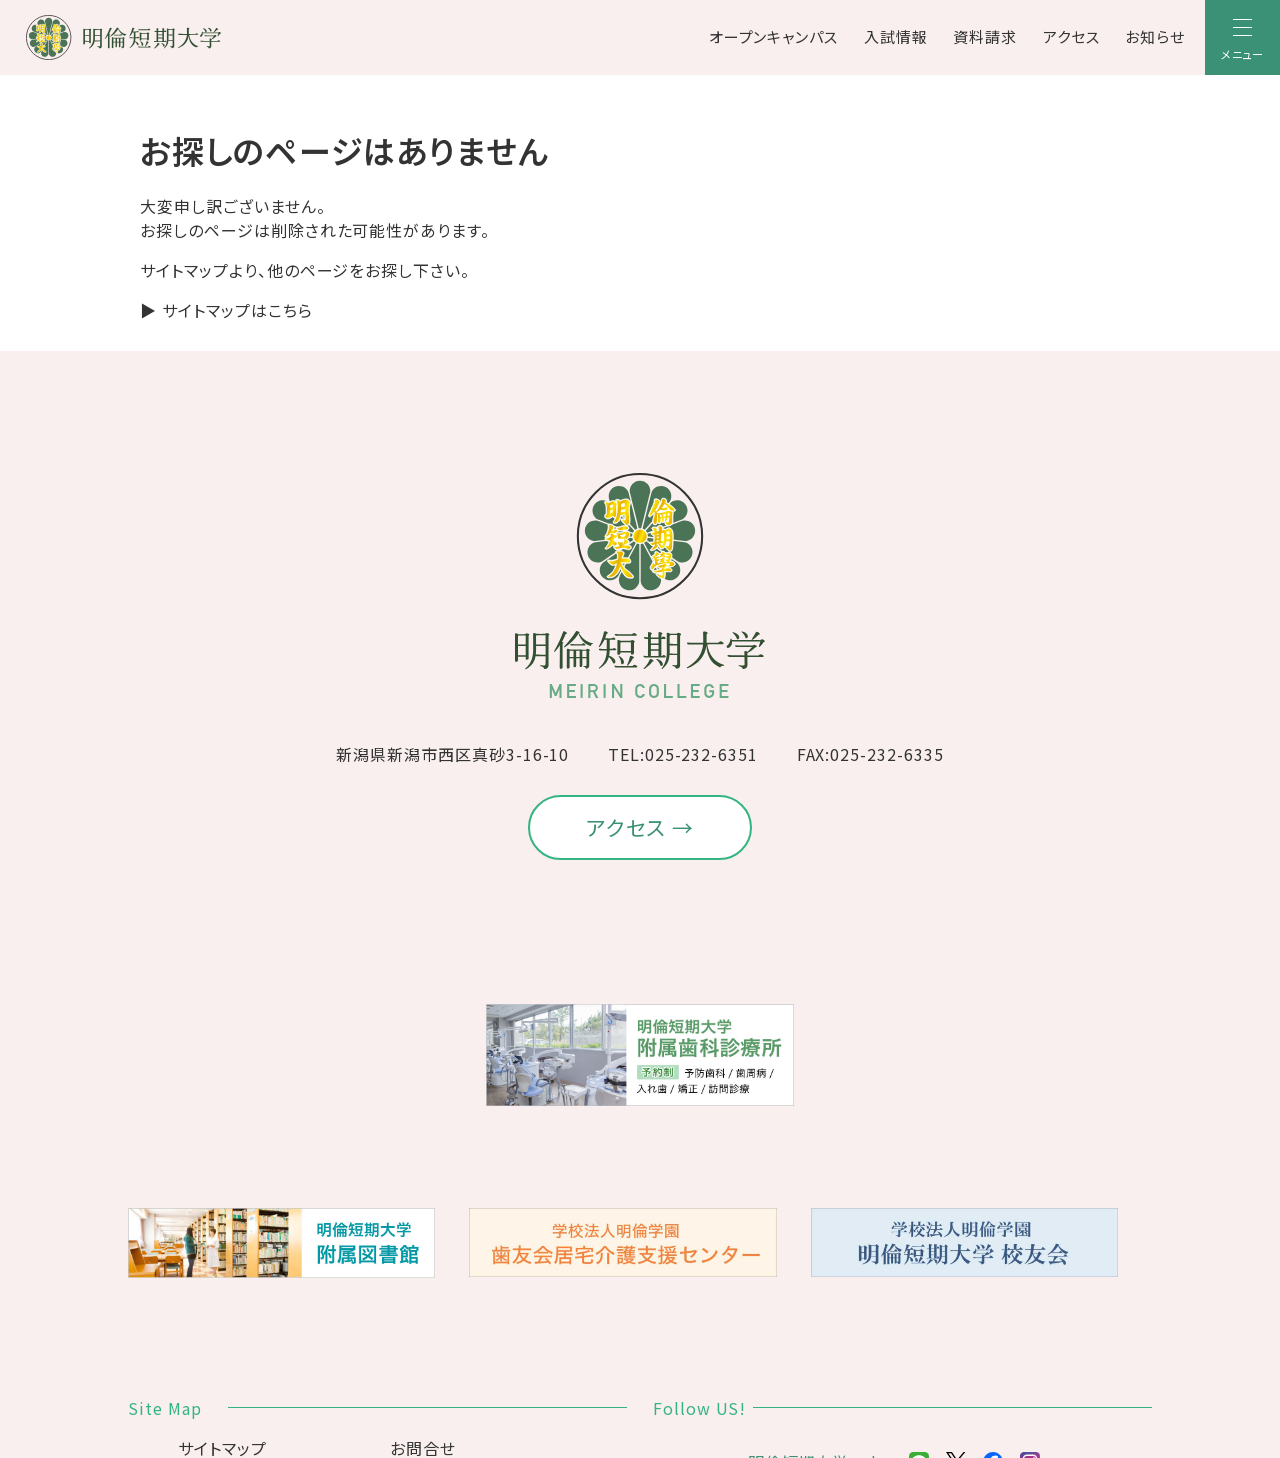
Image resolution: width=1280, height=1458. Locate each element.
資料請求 (985, 36)
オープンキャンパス (774, 36)
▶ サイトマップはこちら (226, 310)
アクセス (1071, 36)
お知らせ (1155, 36)
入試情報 (896, 36)
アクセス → (640, 827)
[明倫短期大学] (176, 37)
